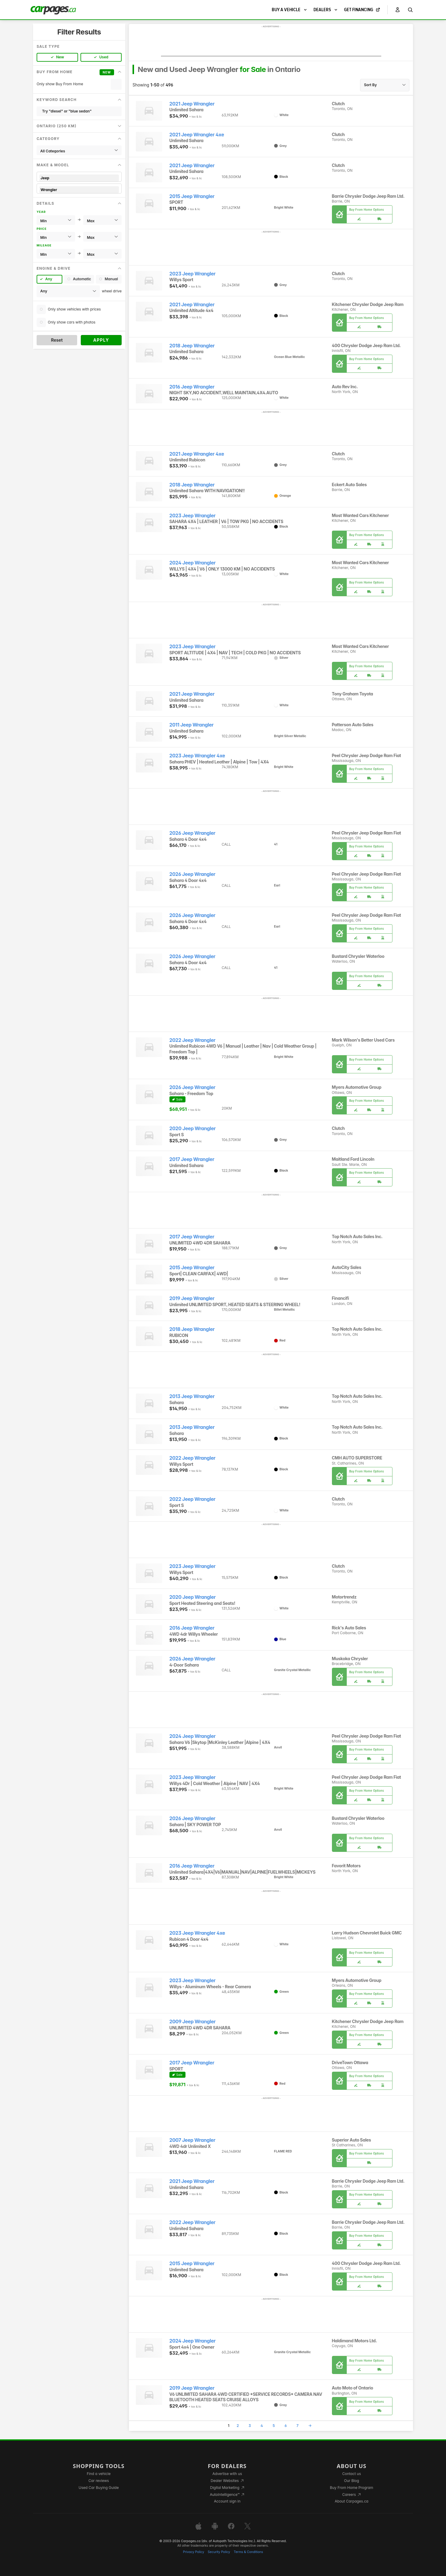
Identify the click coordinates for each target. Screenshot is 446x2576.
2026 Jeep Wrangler (192, 833)
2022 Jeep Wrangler (192, 1040)
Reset (57, 340)
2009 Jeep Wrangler (192, 2022)
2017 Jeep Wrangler (192, 1159)
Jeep (79, 177)
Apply (101, 340)
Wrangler (79, 189)
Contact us (351, 2473)
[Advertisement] (271, 42)
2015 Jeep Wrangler (192, 196)
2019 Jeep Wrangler (192, 1298)
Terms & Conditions (248, 2552)
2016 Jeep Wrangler (192, 387)
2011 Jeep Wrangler (191, 725)
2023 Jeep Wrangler (192, 274)
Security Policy (219, 2552)
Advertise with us (227, 2473)
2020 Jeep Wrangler (192, 1128)
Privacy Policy (193, 2552)
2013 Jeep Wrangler (192, 1396)
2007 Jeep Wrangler (192, 2140)
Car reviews (98, 2480)
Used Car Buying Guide (99, 2487)
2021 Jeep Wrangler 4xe (196, 135)
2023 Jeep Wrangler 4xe (197, 756)
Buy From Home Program (351, 2487)
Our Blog (351, 2480)
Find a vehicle (99, 2473)
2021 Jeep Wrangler (192, 104)
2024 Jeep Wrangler (192, 563)
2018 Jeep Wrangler (192, 346)
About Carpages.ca (351, 2501)
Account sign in (227, 2501)
